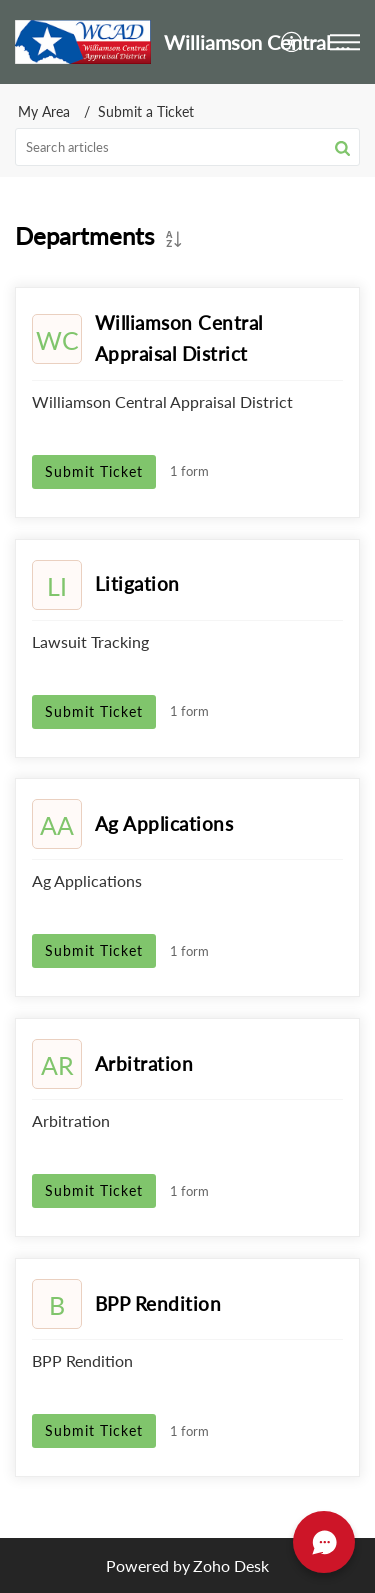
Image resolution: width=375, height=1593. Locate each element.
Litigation (137, 583)
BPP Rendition (158, 1303)
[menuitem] (292, 41)
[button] (292, 41)
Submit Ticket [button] (94, 471)
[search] (187, 147)
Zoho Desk (231, 1565)
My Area (44, 111)
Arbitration (144, 1063)
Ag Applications (164, 823)
